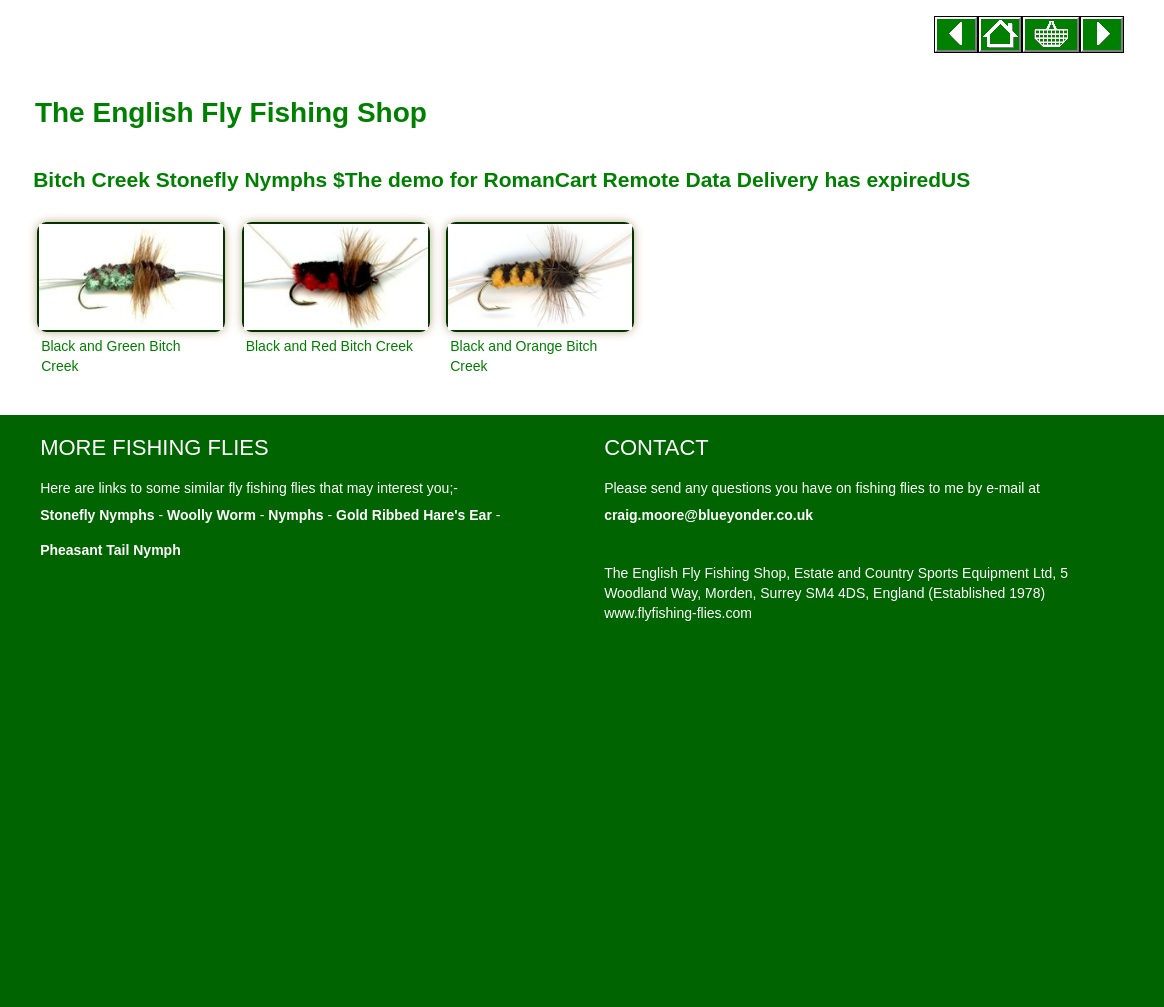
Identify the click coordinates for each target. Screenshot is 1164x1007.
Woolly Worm (211, 515)
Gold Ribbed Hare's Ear (414, 515)
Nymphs (295, 515)
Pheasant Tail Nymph (110, 550)
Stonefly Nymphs (97, 515)
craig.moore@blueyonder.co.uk (708, 515)
